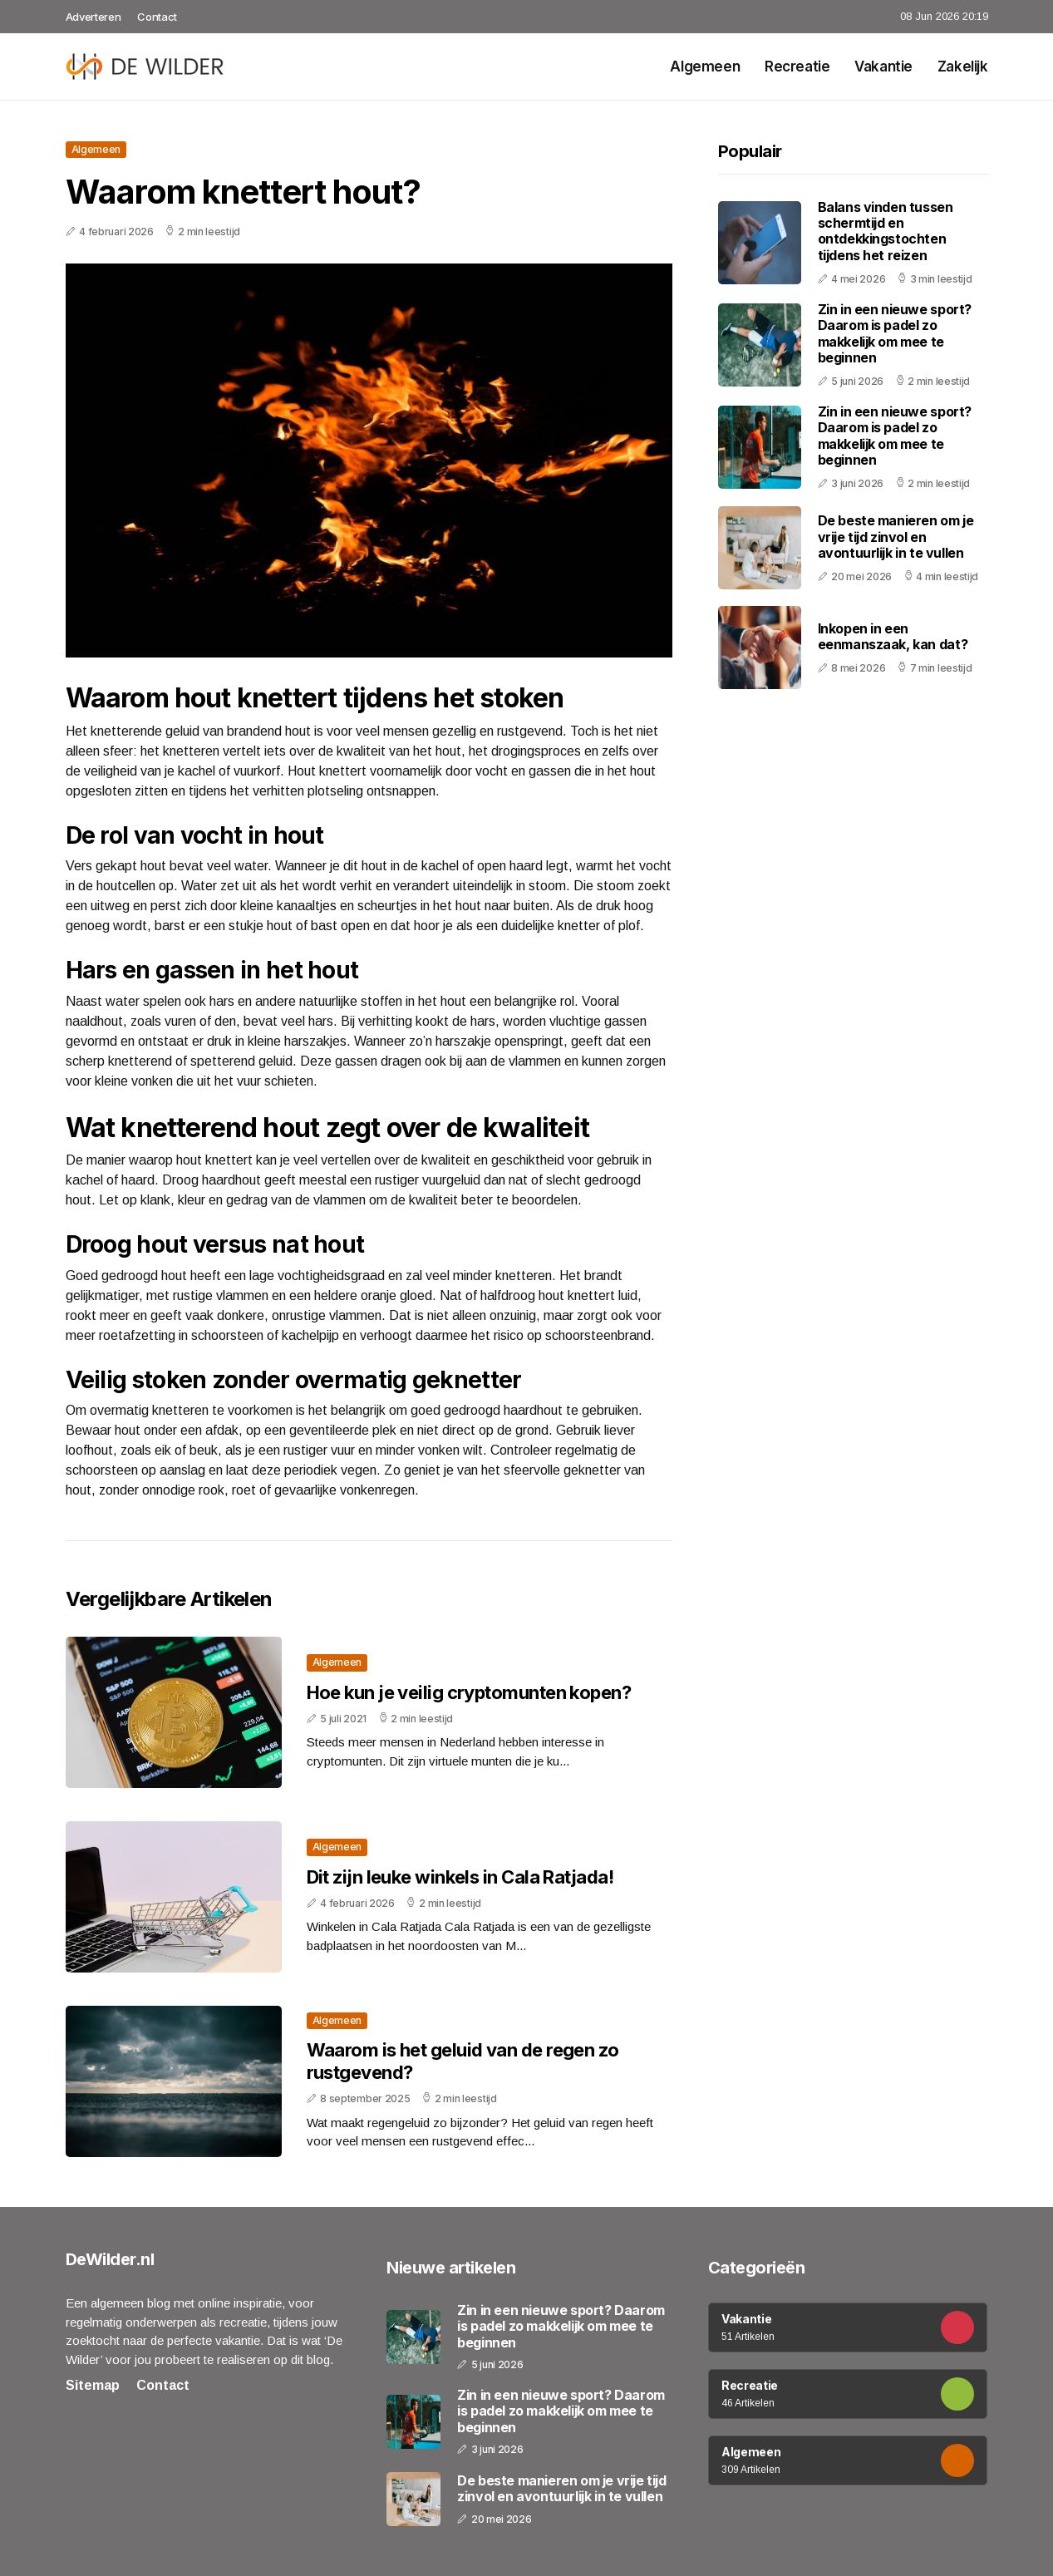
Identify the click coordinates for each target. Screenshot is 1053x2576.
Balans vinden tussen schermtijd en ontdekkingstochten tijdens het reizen (885, 231)
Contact (157, 16)
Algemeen (705, 66)
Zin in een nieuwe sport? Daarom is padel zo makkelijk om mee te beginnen (895, 333)
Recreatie (797, 66)
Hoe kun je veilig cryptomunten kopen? (469, 1692)
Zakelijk (962, 66)
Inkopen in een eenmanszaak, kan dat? (893, 636)
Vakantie (883, 66)
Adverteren (93, 16)
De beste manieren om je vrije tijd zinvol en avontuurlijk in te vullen (896, 536)
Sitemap (93, 2385)
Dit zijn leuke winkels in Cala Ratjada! (460, 1877)
